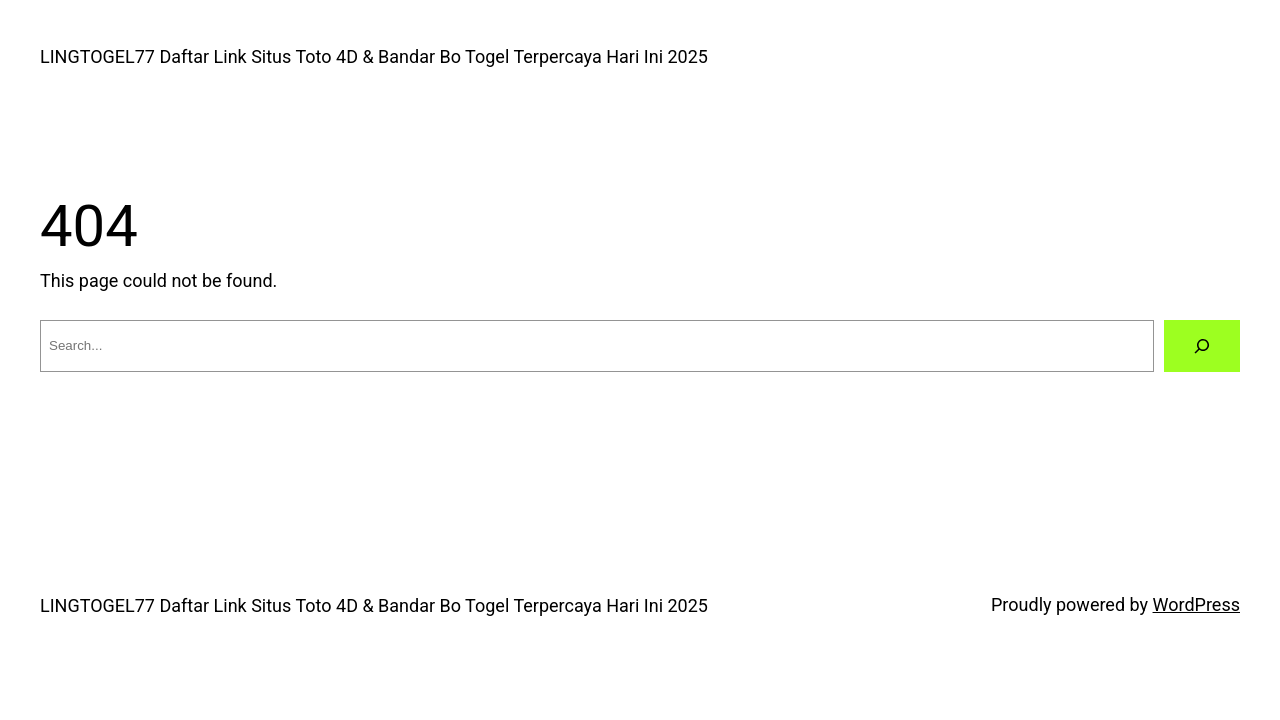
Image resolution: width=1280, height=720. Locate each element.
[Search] (1202, 346)
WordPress (1196, 604)
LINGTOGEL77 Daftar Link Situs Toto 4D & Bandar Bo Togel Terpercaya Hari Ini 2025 (374, 56)
